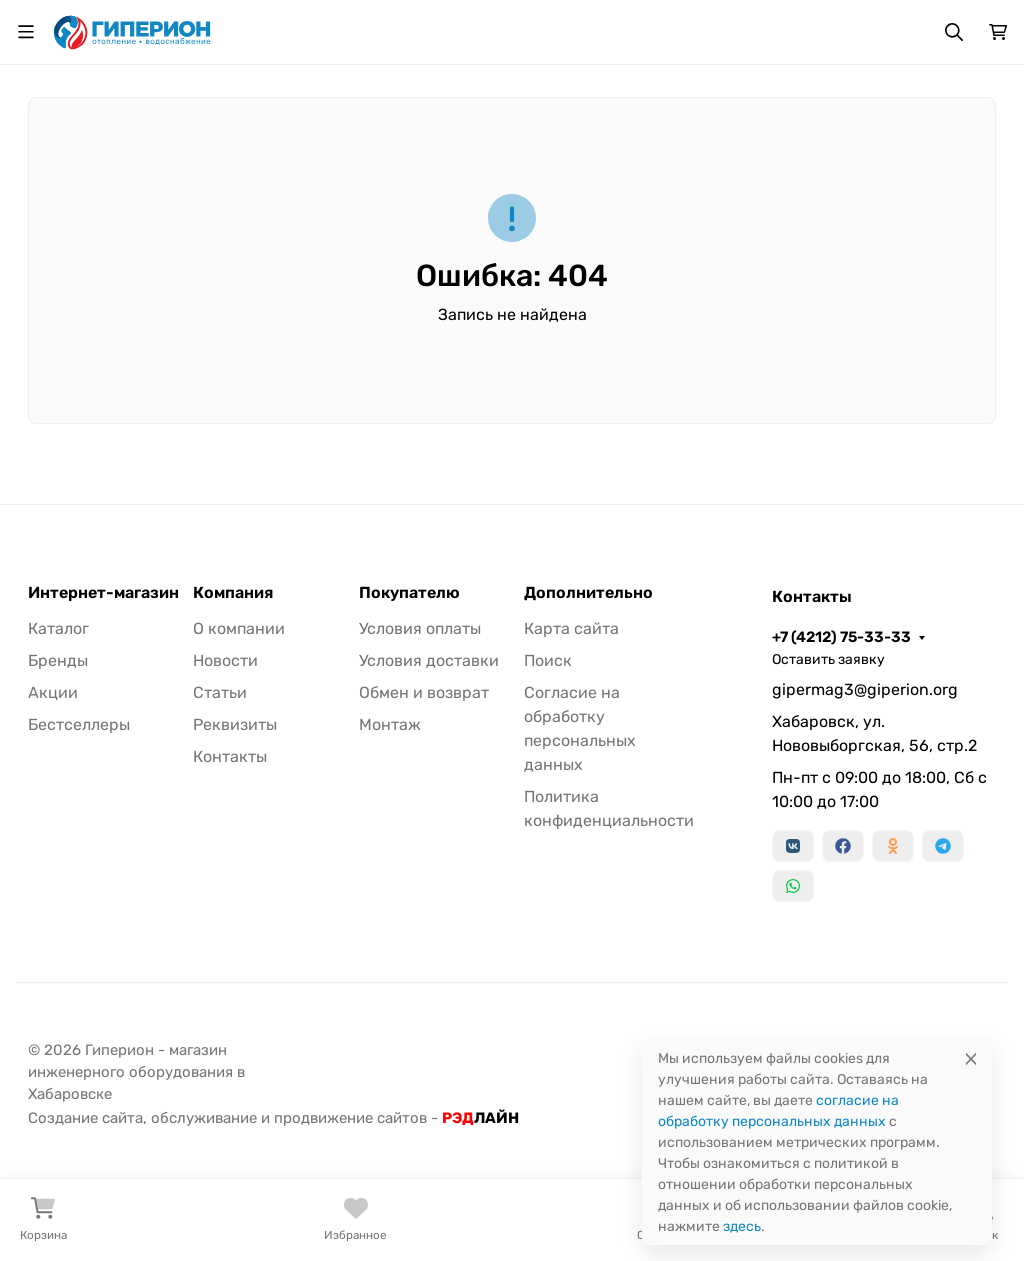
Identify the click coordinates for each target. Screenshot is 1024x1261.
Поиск (548, 660)
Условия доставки (429, 660)
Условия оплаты (420, 628)
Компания (233, 593)
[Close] (971, 1058)
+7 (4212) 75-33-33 (841, 637)
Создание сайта (85, 1118)
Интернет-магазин (103, 593)
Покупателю (409, 593)
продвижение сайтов (350, 1118)
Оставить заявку (828, 659)
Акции (53, 692)
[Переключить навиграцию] (26, 32)
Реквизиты (235, 724)
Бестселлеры (79, 724)
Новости (225, 660)
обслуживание (204, 1118)
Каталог (58, 628)
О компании (239, 628)
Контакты (230, 756)
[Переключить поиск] (954, 32)
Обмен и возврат (424, 692)
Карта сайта (571, 628)
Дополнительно (588, 593)
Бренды (58, 660)
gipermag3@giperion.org (865, 689)
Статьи (220, 692)
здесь (742, 1226)
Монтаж (390, 724)
